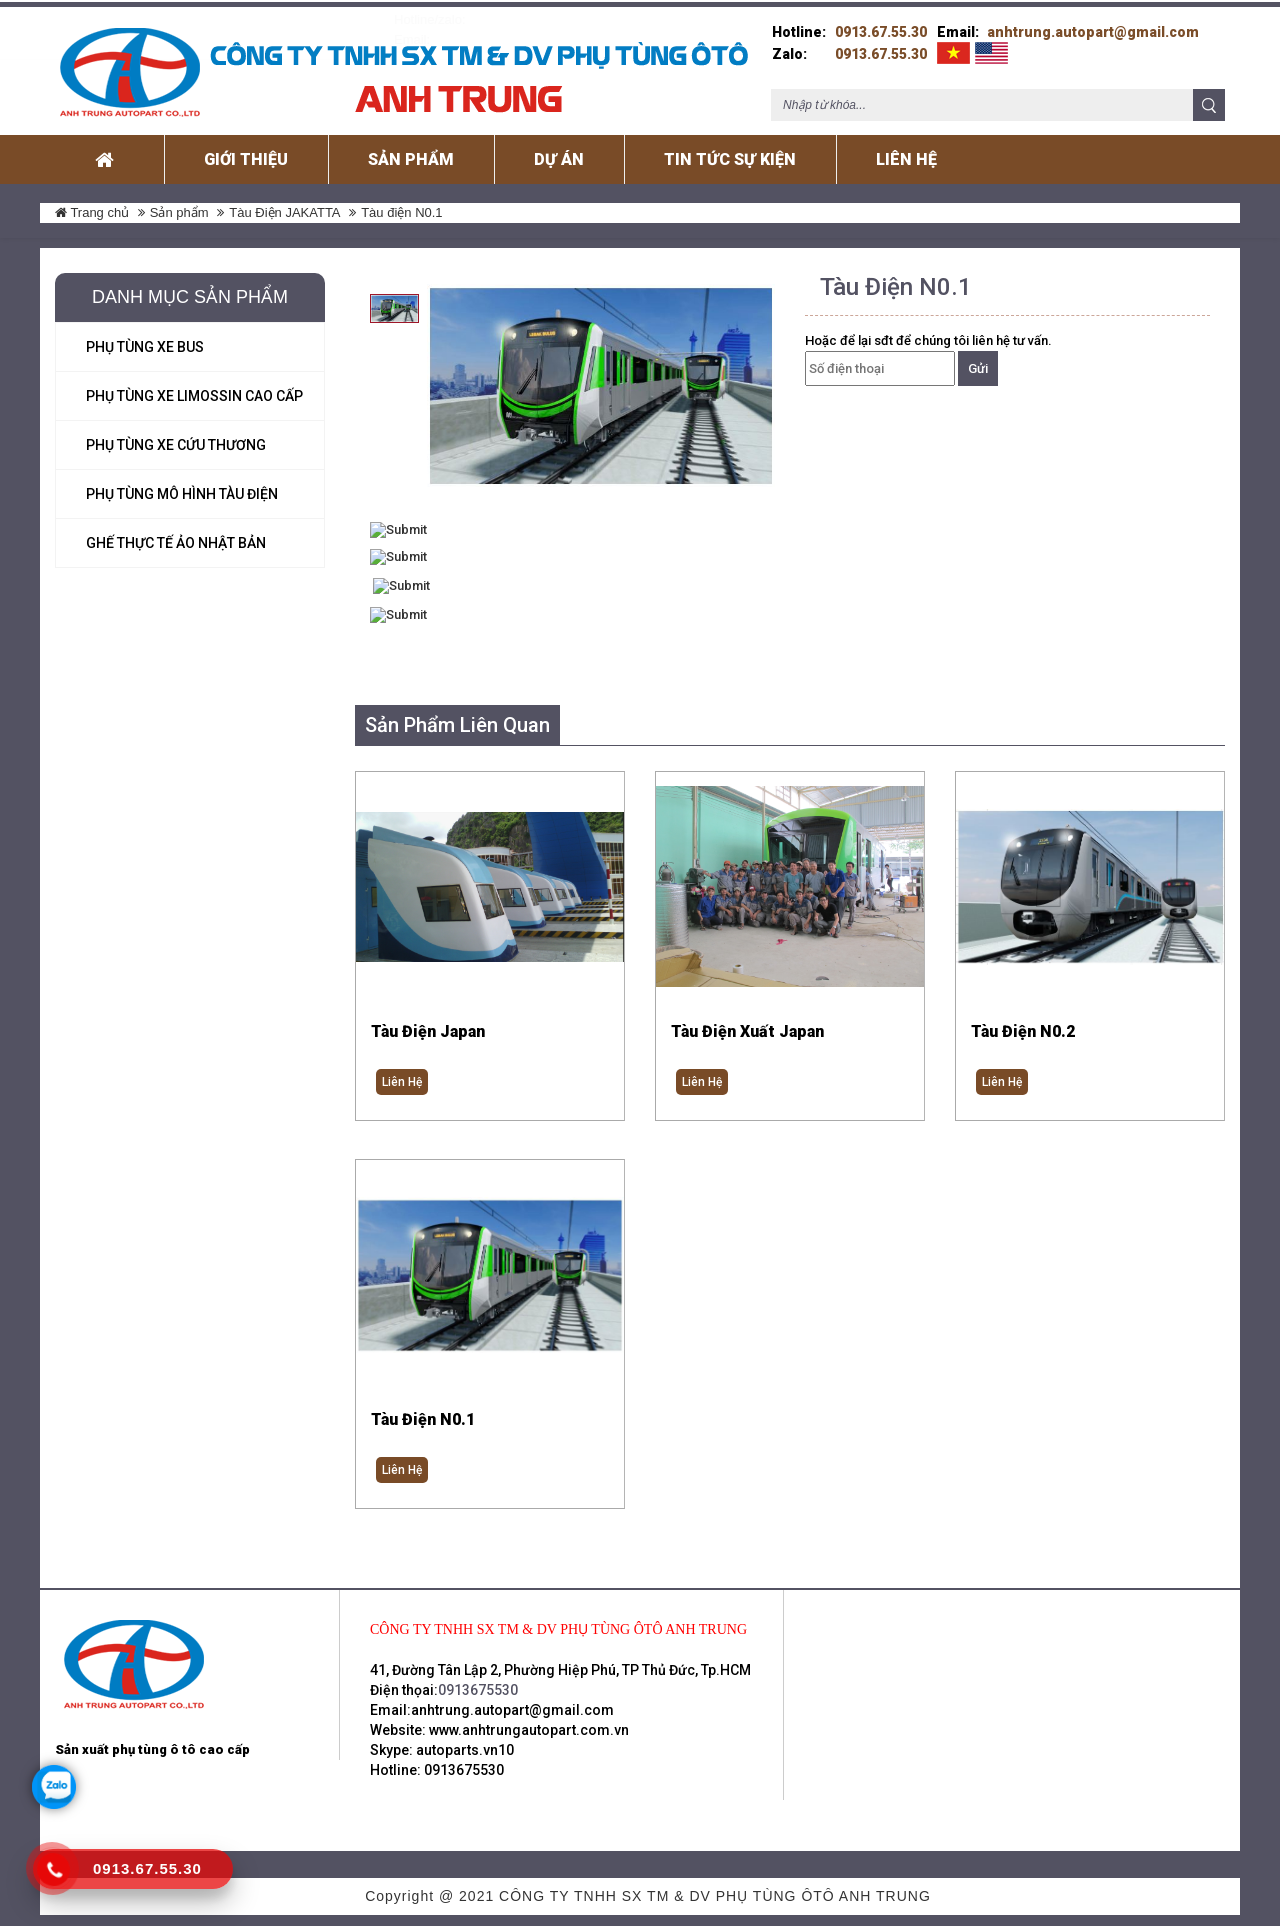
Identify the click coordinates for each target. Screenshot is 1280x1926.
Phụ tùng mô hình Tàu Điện (182, 487)
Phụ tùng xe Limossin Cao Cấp (194, 389)
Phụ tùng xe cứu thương (176, 438)
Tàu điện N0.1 (423, 1414)
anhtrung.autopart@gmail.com (1093, 25)
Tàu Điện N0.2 (1023, 1024)
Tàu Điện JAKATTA (284, 205)
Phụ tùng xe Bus (145, 340)
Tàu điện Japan (428, 1024)
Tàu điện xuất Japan (747, 1024)
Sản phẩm (179, 205)
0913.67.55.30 (881, 25)
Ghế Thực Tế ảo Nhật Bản (176, 536)
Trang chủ (92, 205)
